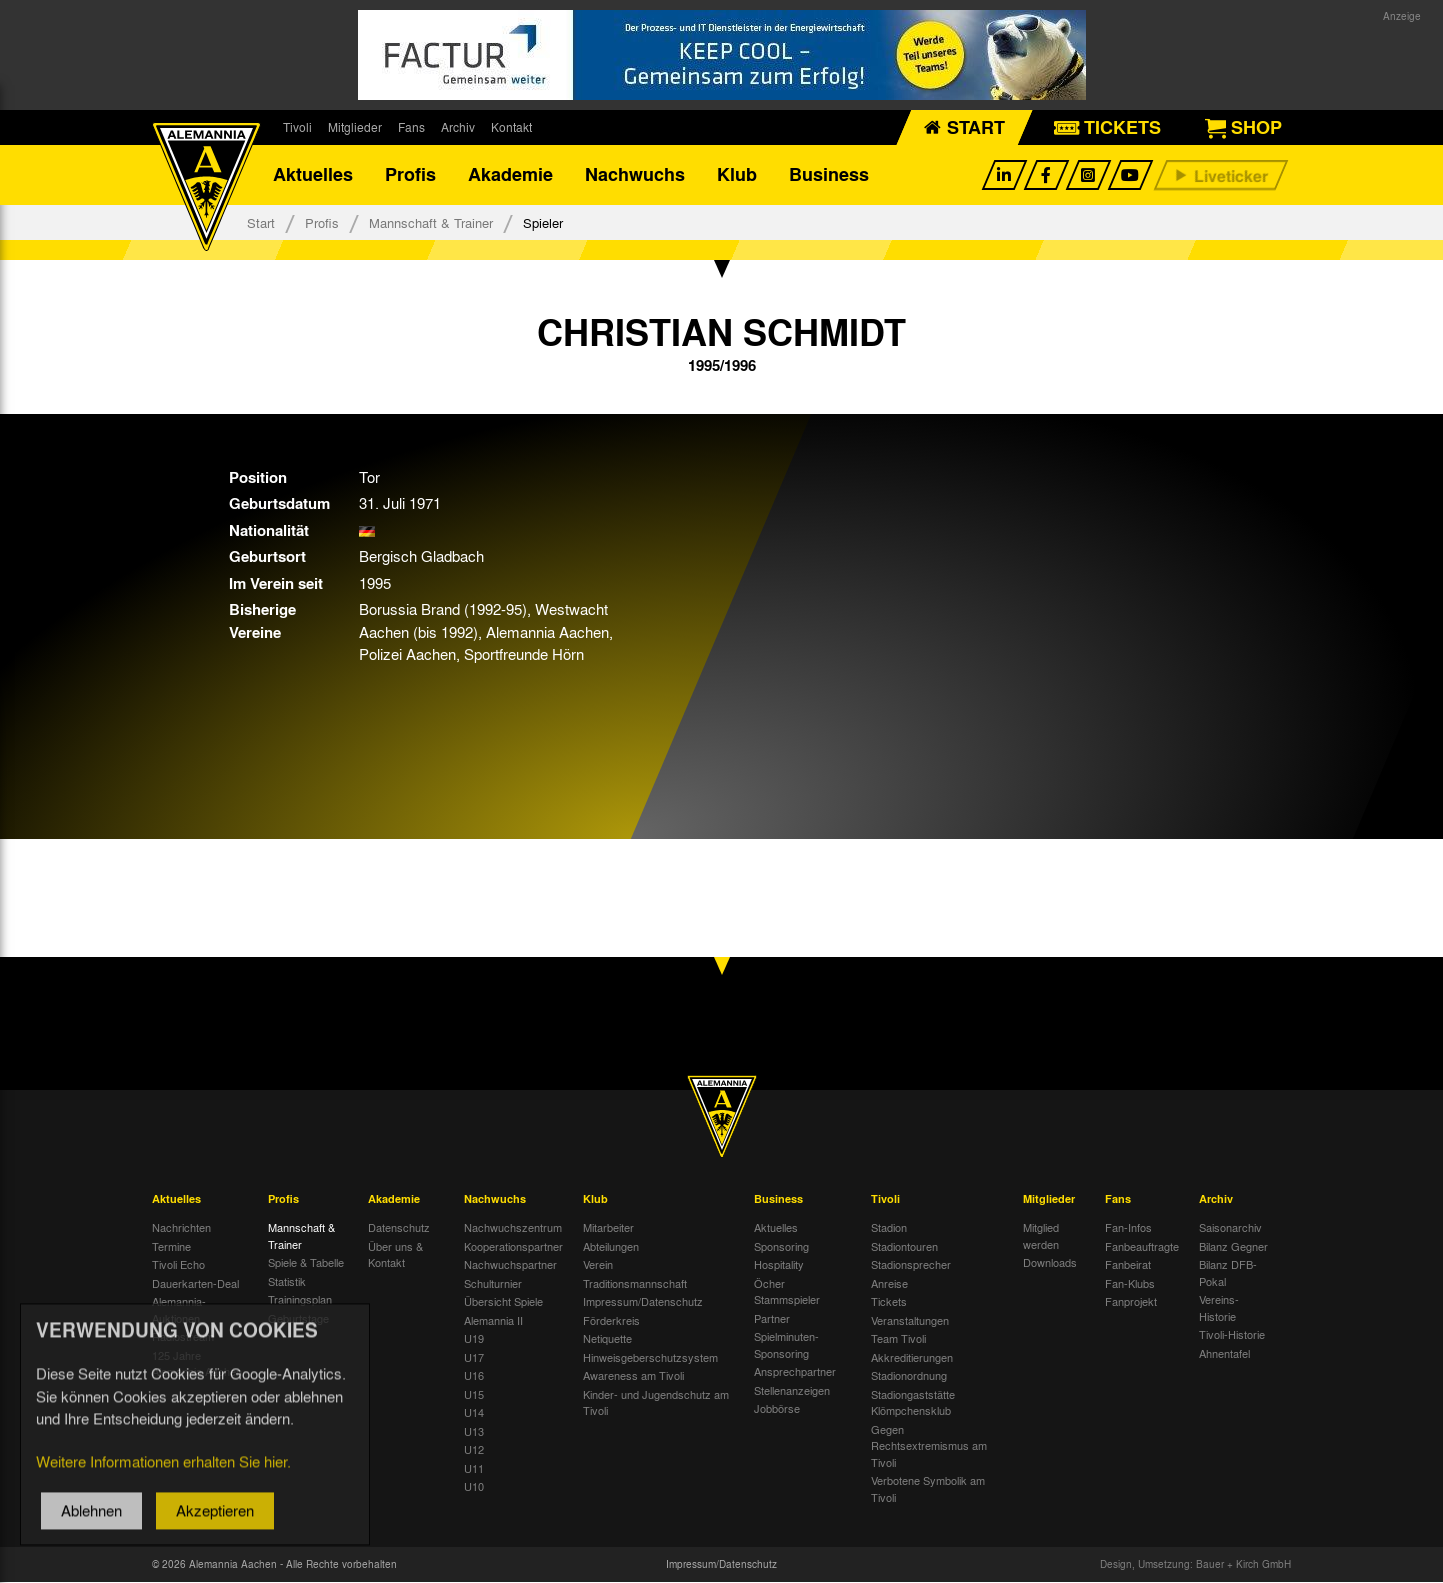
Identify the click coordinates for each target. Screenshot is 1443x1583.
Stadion (889, 1228)
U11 (474, 1468)
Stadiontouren (904, 1246)
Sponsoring (781, 1246)
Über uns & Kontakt (395, 1254)
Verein (598, 1265)
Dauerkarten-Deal (195, 1283)
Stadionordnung (909, 1376)
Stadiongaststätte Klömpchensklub (913, 1402)
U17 (474, 1357)
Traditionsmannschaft (635, 1283)
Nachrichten (181, 1228)
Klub (737, 175)
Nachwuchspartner (510, 1265)
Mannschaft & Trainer (431, 222)
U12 (474, 1450)
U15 (474, 1394)
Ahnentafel (1224, 1353)
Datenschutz (399, 1228)
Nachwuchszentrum (513, 1228)
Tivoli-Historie (1232, 1335)
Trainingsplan (300, 1300)
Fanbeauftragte (1142, 1246)
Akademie (510, 175)
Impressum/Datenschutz (643, 1302)
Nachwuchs (635, 175)
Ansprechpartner (795, 1372)
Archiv (458, 127)
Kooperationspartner (513, 1246)
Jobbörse (777, 1409)
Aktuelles (313, 175)
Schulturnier (493, 1283)
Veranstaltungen (910, 1320)
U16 (474, 1376)
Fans (411, 127)
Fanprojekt (1131, 1302)
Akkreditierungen (912, 1357)
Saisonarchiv (1230, 1228)
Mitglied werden (1041, 1236)
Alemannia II (493, 1320)
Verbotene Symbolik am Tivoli (928, 1489)
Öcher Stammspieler (787, 1291)
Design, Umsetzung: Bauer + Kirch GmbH (1195, 1565)
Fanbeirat (1128, 1265)
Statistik (287, 1281)
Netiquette (607, 1339)
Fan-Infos (1128, 1228)
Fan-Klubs (1130, 1283)
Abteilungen (611, 1246)
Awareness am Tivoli (633, 1376)
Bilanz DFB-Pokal (1228, 1273)
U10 (474, 1487)
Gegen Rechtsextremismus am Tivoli (929, 1445)
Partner (772, 1318)
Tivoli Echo (178, 1265)
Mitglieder (355, 127)
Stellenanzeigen (792, 1390)
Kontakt (511, 127)
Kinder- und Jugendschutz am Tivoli (656, 1402)
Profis (410, 175)
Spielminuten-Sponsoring (786, 1345)
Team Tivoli (898, 1339)
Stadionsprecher (911, 1265)
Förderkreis (611, 1320)
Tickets (889, 1302)
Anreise (889, 1283)
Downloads (1050, 1263)
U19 (474, 1339)
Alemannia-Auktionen (179, 1310)
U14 (474, 1413)
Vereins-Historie (1219, 1308)
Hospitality (779, 1265)
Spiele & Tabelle (306, 1263)
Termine (171, 1246)
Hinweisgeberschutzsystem (650, 1357)
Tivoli (297, 127)
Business (829, 175)
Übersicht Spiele (503, 1302)
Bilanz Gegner (1233, 1246)
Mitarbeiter (608, 1228)
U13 (474, 1431)
